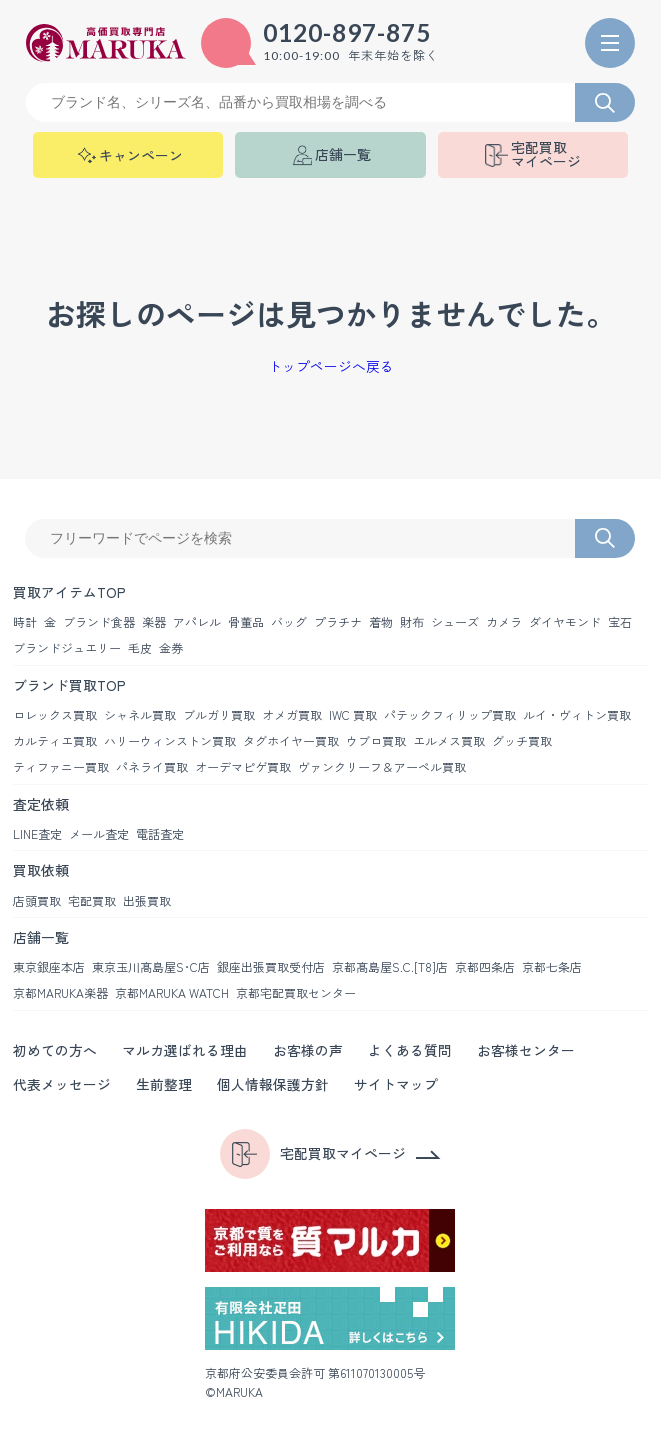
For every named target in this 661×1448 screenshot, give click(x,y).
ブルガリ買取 (219, 714)
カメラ (504, 621)
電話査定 (160, 833)
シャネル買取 (140, 714)
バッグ (289, 621)
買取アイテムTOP (69, 592)
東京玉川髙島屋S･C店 (151, 966)
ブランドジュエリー (67, 647)
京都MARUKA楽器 (60, 992)
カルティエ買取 (55, 740)
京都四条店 (485, 966)
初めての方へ (55, 1050)
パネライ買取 (152, 766)
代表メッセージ (62, 1084)
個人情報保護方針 (273, 1084)
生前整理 (164, 1084)
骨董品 (246, 621)
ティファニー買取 (61, 766)
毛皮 (140, 647)
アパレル (197, 621)
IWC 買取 (353, 714)
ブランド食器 (99, 621)
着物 (381, 621)
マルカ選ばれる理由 (185, 1050)
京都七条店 (552, 966)
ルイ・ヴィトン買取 (577, 714)
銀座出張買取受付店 (271, 966)
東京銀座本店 (49, 966)
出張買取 (147, 900)
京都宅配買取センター (296, 992)
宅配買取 (92, 900)
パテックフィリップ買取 (450, 714)
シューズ (455, 621)
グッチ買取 (522, 740)
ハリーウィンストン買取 (170, 740)
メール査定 (99, 833)
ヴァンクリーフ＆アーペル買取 (382, 766)
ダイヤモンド (565, 621)
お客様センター (526, 1050)
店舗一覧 (41, 937)
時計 (25, 621)
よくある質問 (410, 1050)
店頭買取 (37, 900)
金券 (171, 647)
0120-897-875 (347, 33)
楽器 (154, 621)
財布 (412, 621)
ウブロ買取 (376, 740)
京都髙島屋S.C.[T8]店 (390, 966)
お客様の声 (308, 1050)
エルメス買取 (449, 740)
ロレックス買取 (55, 714)
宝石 (620, 621)
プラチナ (338, 621)
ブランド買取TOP (69, 685)
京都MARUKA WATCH (172, 992)
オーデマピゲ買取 (243, 766)
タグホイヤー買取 (291, 740)
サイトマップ (396, 1084)
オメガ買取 (292, 714)
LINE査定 (37, 833)
